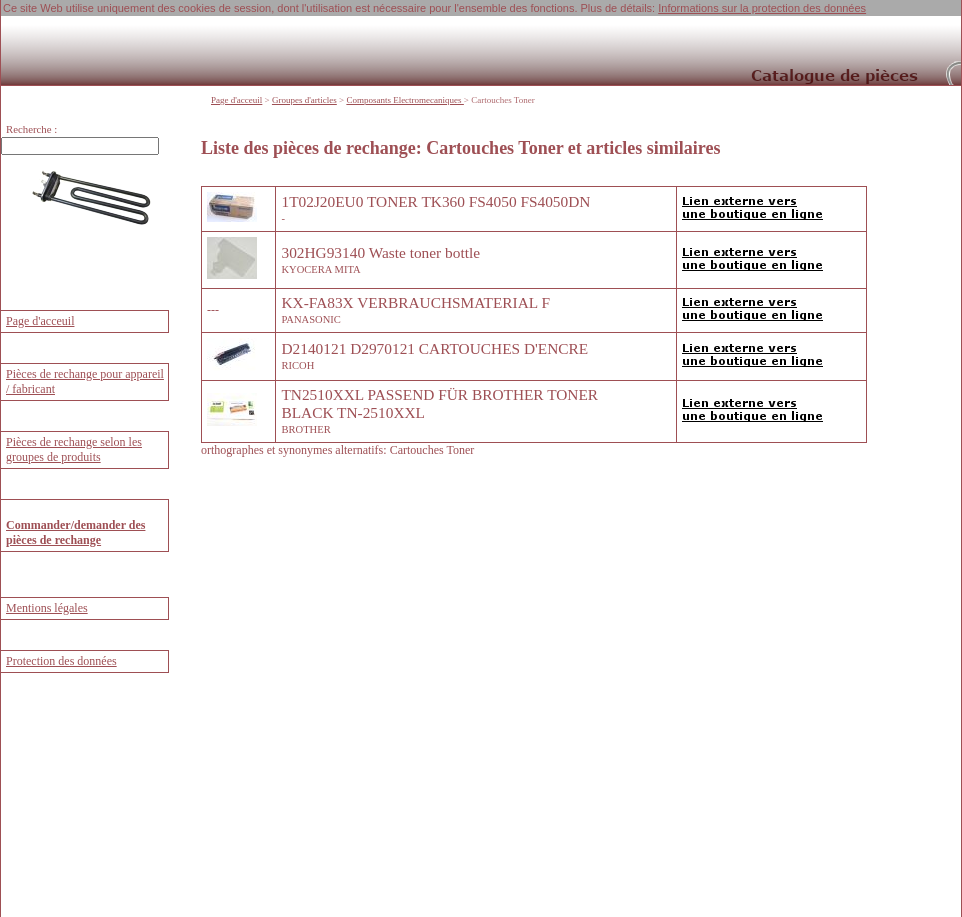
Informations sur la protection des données (762, 8)
